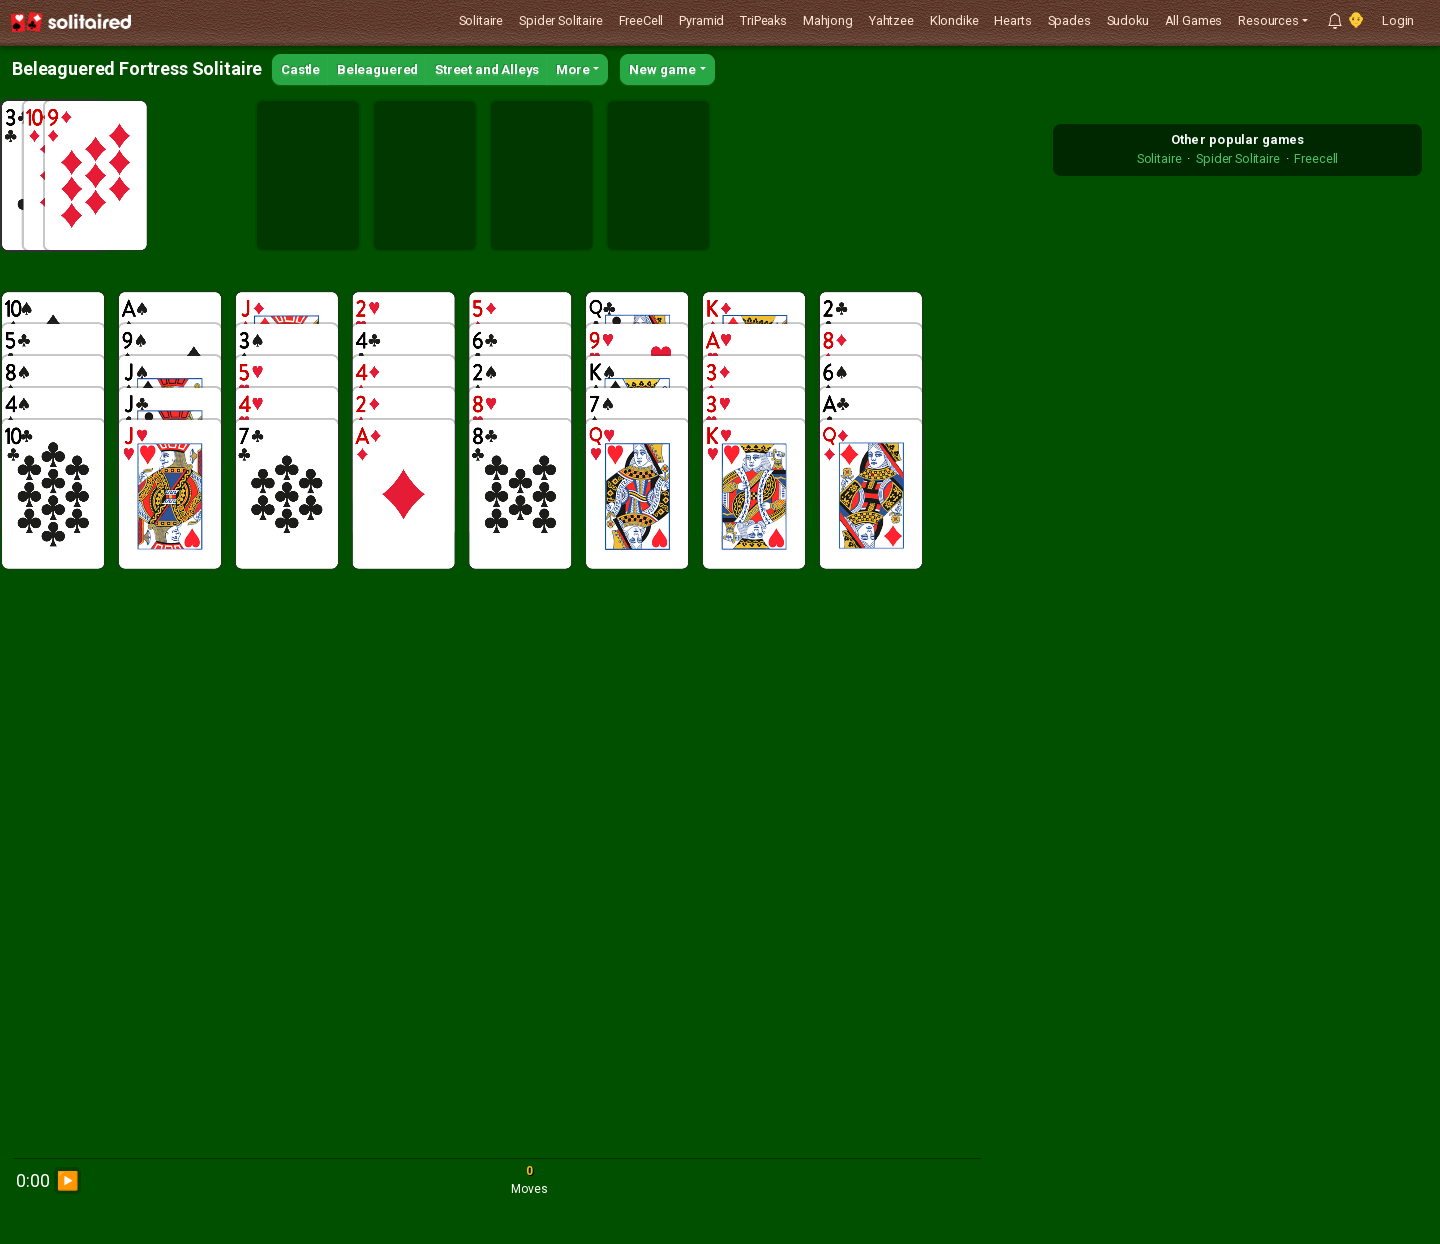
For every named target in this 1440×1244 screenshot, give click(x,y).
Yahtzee (891, 20)
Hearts (1012, 20)
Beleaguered (377, 69)
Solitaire (481, 20)
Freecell (1316, 158)
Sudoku (1128, 20)
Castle (300, 69)
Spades (1069, 20)
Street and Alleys (487, 69)
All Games (1194, 20)
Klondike (954, 20)
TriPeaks (763, 20)
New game (662, 69)
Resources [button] (1268, 20)
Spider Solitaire (560, 20)
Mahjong (828, 20)
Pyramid (701, 20)
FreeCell (641, 20)
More (573, 69)
